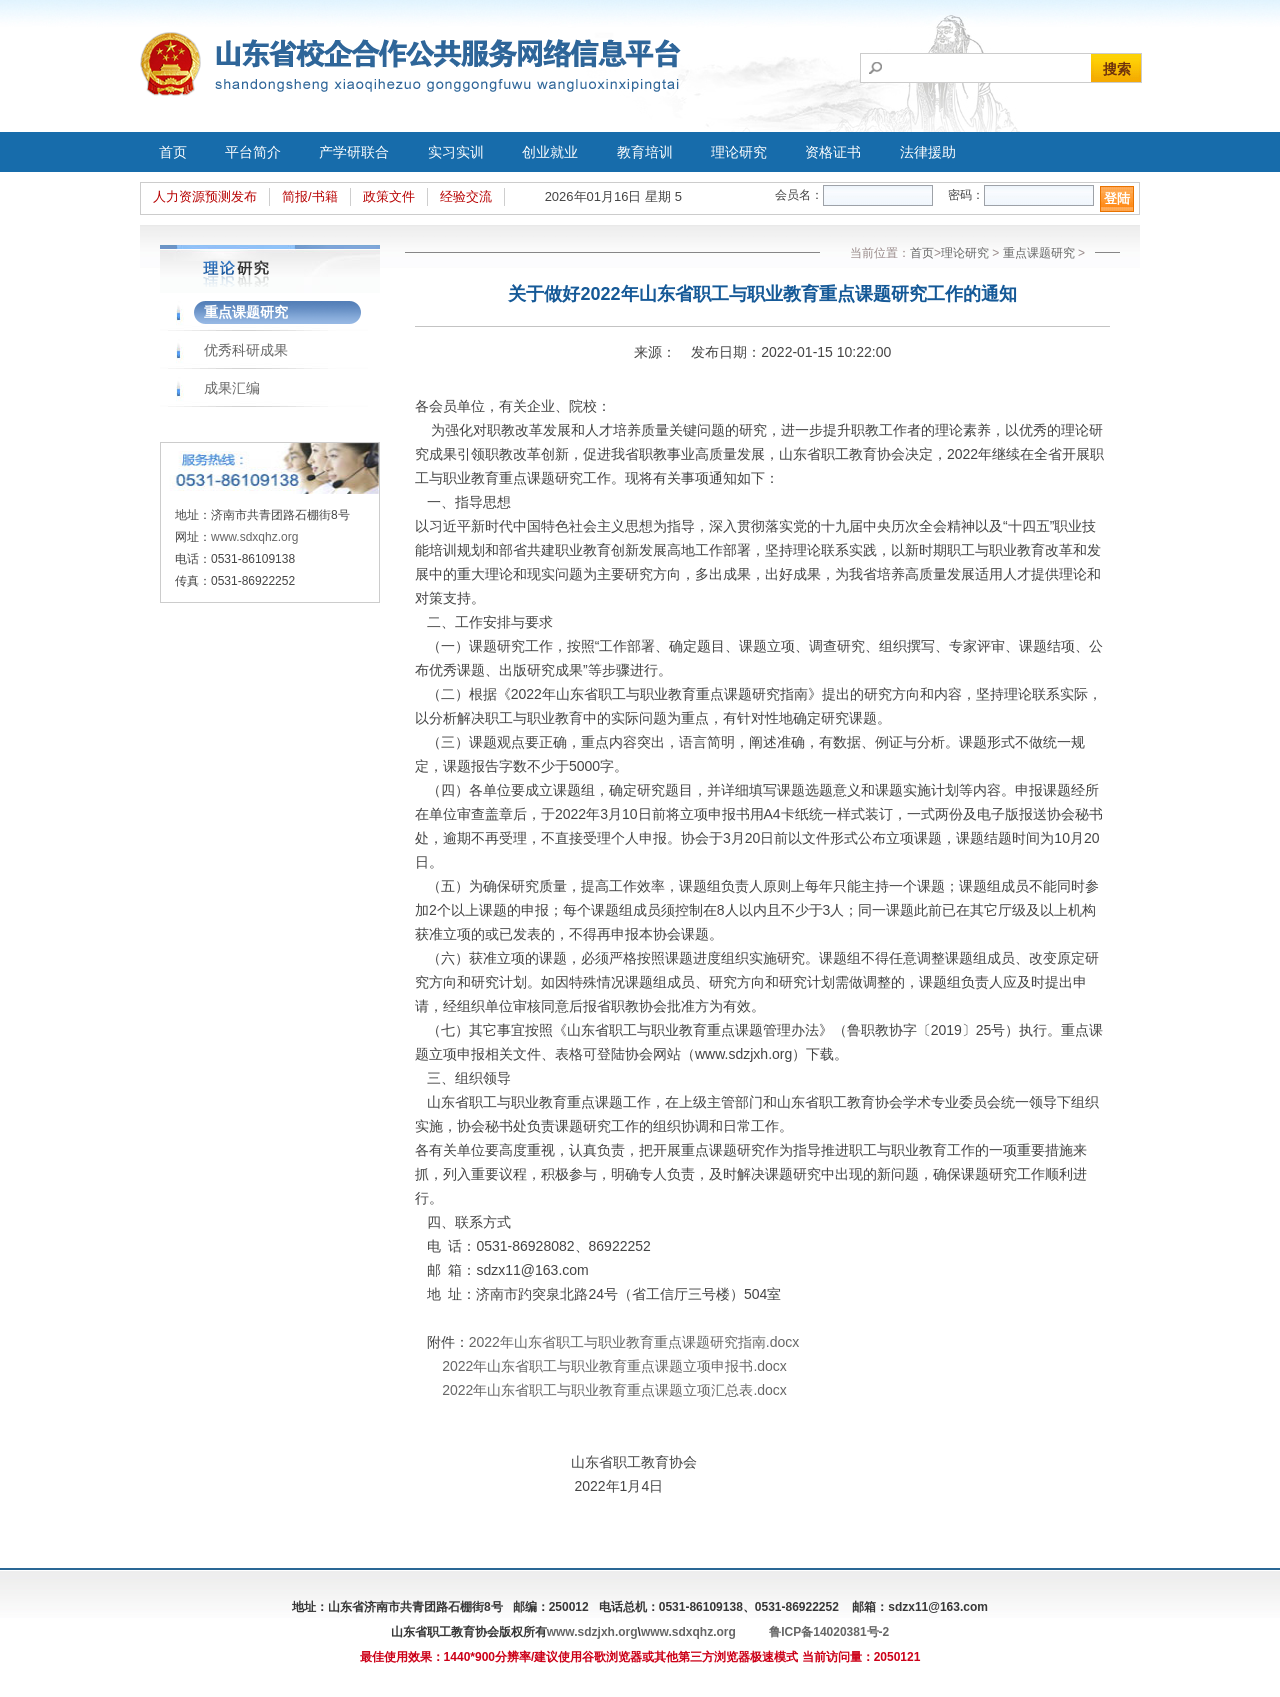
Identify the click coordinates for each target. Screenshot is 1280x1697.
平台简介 (253, 152)
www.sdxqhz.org (254, 537)
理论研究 (739, 152)
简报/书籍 (310, 196)
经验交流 (466, 196)
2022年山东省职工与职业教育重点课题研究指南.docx (634, 1342)
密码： (966, 195)
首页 (173, 152)
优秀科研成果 (246, 350)
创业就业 (550, 152)
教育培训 (645, 152)
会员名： (799, 195)
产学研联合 (354, 152)
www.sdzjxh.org (592, 1632)
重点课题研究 (246, 312)
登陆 (1117, 198)
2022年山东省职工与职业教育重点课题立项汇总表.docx (614, 1390)
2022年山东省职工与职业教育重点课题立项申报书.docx (614, 1366)
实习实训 (456, 152)
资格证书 (833, 152)
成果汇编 (232, 388)
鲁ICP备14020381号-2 (829, 1632)
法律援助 (928, 152)
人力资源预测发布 (205, 196)
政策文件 (389, 196)
